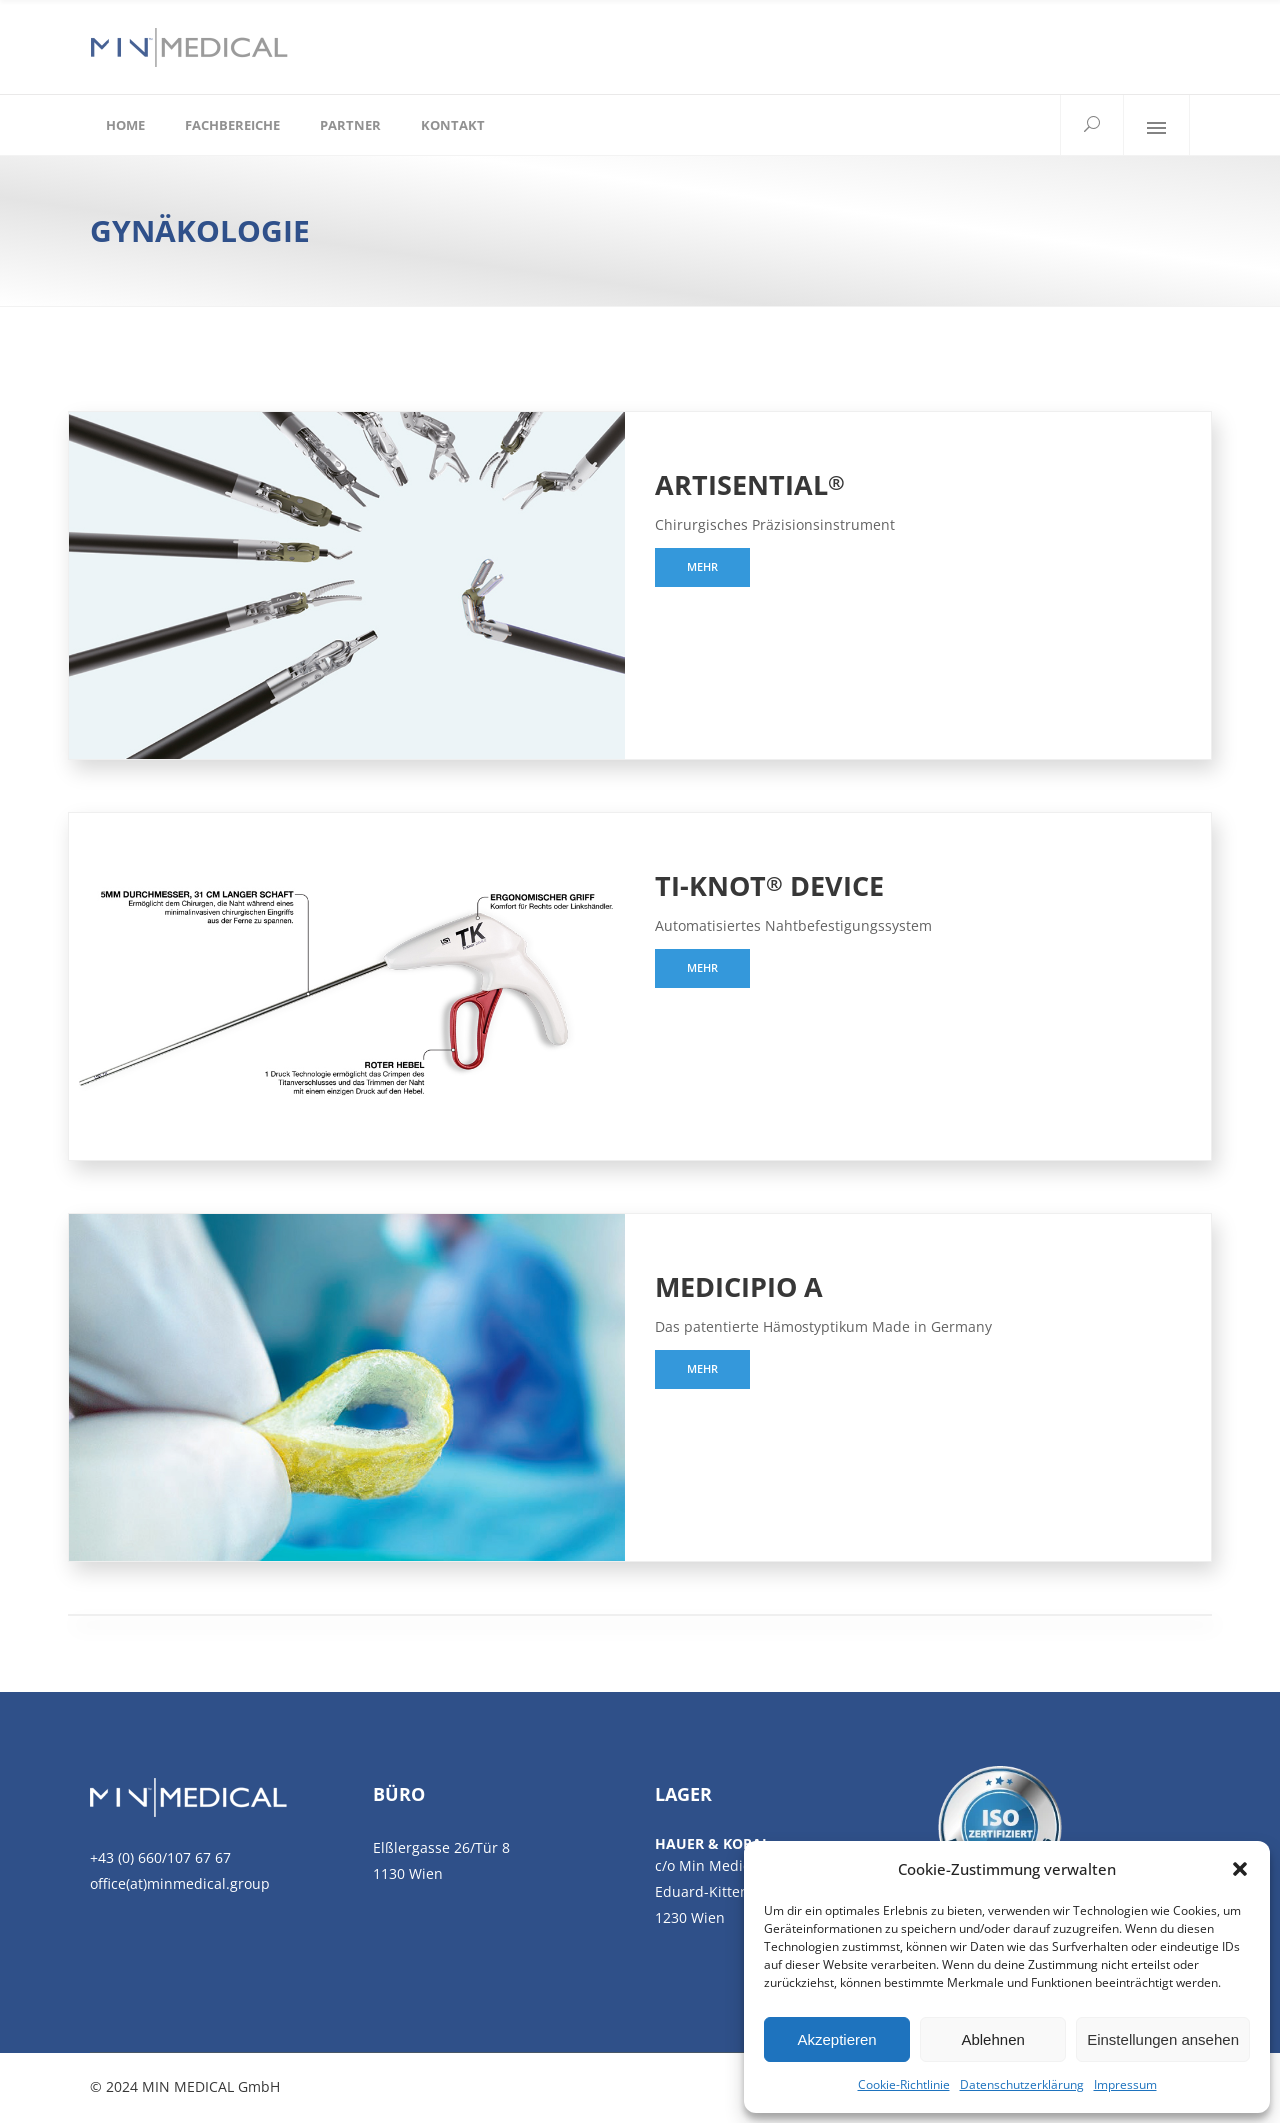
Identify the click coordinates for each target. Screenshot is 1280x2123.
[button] (1240, 1869)
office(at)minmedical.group (180, 1883)
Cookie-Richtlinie (904, 2084)
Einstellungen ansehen (1163, 2039)
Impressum (1125, 2084)
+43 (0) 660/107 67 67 (160, 1857)
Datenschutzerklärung (1022, 2084)
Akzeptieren (836, 2039)
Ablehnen (992, 2039)
